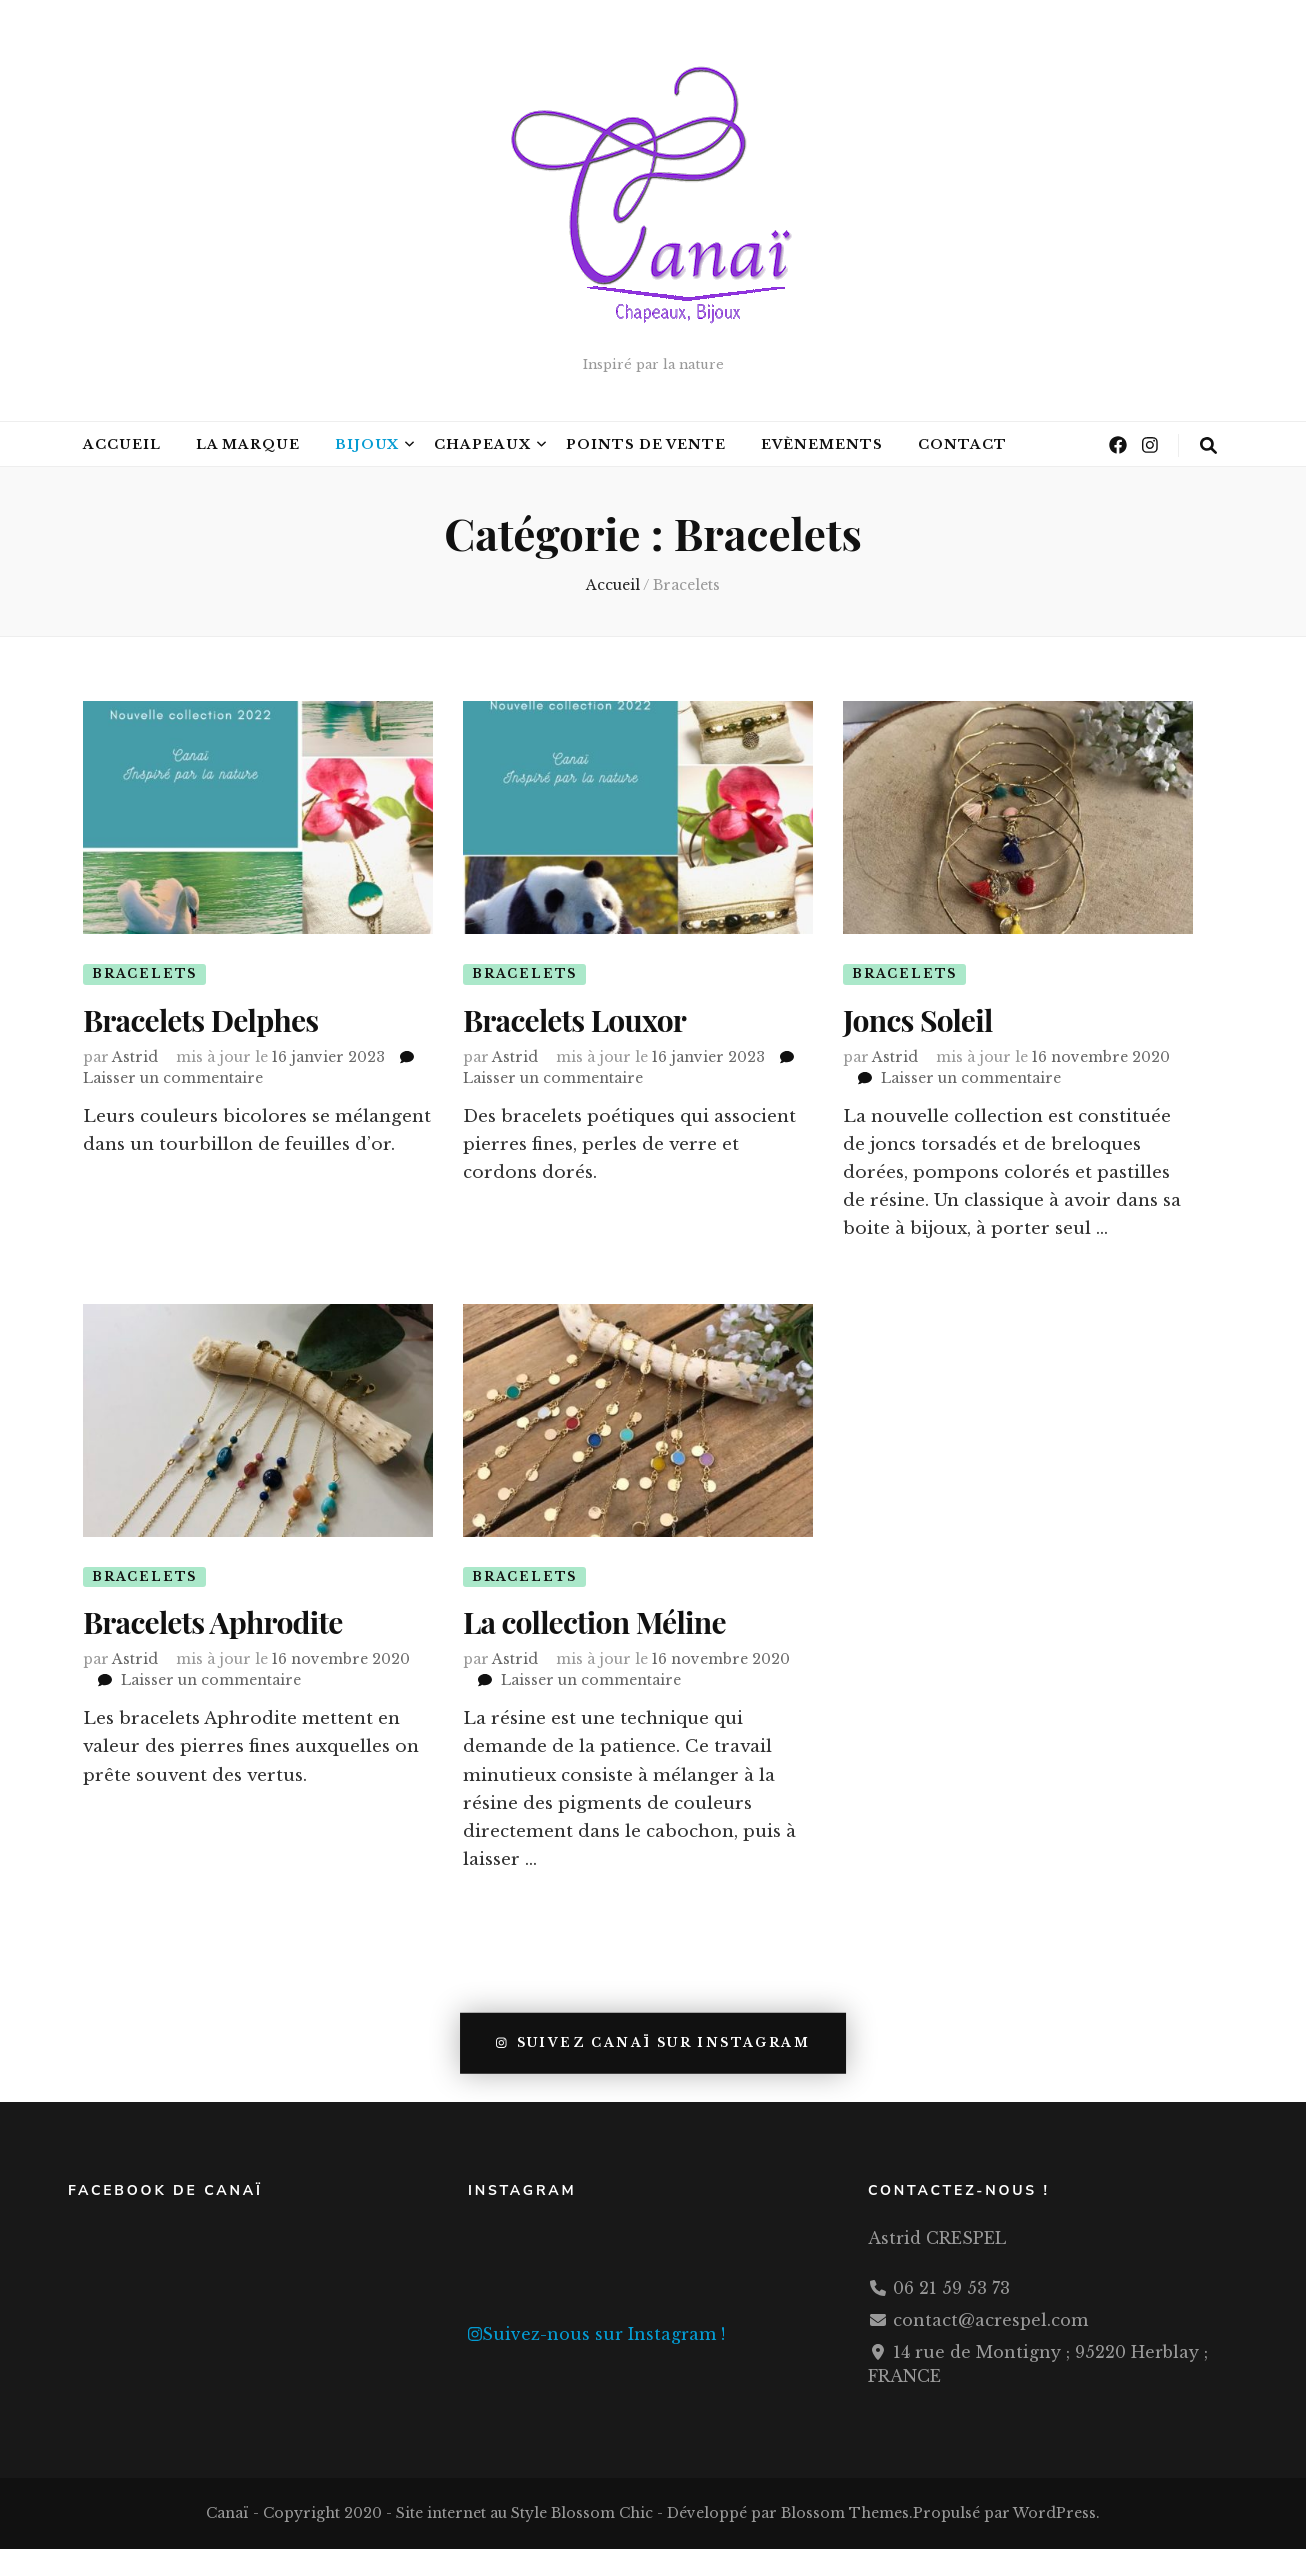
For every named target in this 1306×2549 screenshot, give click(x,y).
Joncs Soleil (918, 1021)
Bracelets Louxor (574, 1021)
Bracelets (144, 973)
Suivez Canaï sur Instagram (653, 2043)
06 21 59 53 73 (951, 2288)
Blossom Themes (845, 2513)
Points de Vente (646, 444)
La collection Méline (594, 1623)
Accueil (122, 444)
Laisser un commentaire (173, 1077)
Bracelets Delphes (200, 1021)
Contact (962, 444)
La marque (248, 444)
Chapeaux (482, 444)
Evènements (822, 444)
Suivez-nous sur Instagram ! (596, 2334)
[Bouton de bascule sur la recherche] (1208, 446)
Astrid (135, 1056)
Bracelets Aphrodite (213, 1623)
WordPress (1054, 2513)
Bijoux (367, 444)
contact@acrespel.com (990, 2320)
